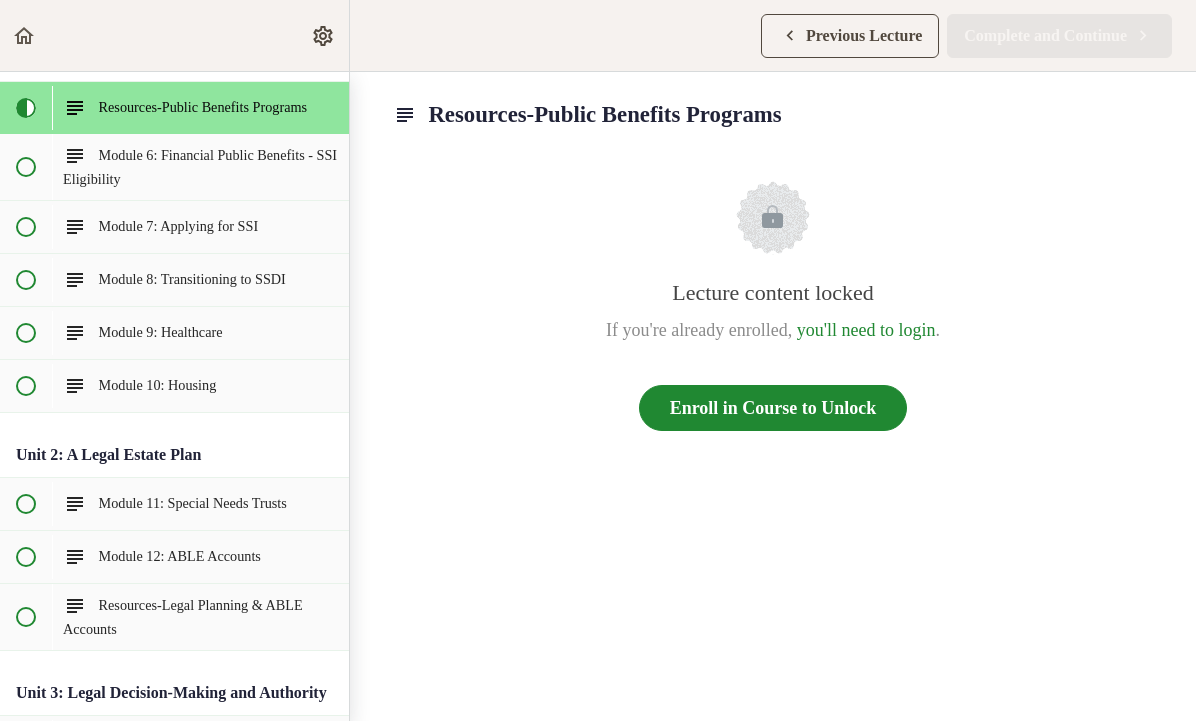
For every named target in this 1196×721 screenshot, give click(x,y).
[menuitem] (324, 35)
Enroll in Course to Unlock (773, 408)
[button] (25, 35)
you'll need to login (866, 330)
